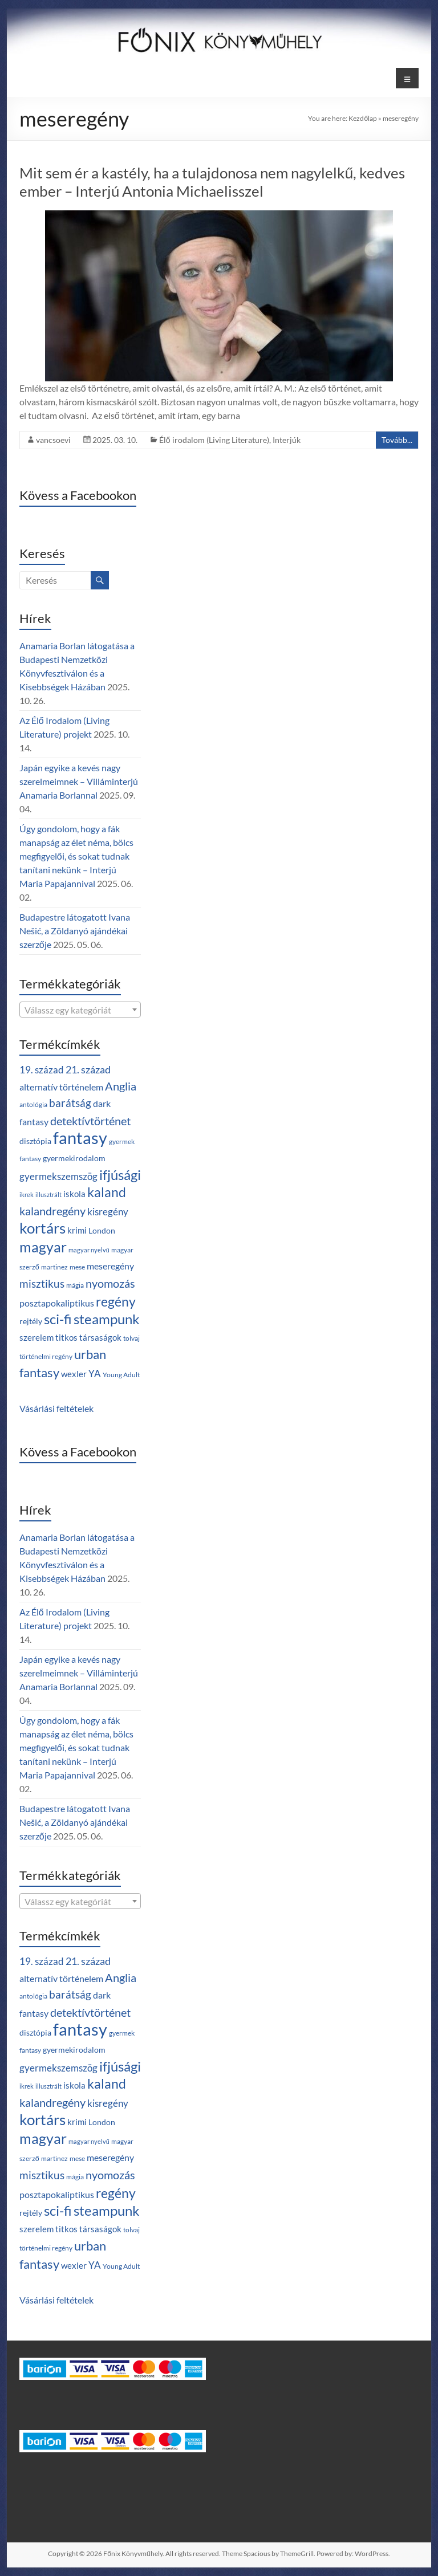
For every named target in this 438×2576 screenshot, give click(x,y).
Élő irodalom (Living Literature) (214, 440)
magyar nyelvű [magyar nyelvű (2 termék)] (89, 1250)
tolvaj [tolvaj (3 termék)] (131, 1338)
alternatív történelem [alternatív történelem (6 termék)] (61, 1086)
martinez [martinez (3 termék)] (54, 1267)
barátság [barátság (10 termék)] (70, 1102)
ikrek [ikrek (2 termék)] (26, 1194)
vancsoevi (53, 440)
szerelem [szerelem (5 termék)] (36, 1337)
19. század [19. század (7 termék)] (41, 1070)
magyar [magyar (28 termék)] (43, 1246)
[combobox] (80, 1010)
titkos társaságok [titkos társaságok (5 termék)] (88, 1337)
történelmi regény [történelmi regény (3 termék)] (45, 1356)
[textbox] (80, 1010)
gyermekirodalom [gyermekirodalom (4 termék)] (74, 1158)
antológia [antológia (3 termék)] (33, 1104)
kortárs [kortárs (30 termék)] (42, 1227)
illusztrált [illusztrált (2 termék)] (48, 1194)
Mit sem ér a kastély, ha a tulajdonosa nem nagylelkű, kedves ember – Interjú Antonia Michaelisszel (212, 182)
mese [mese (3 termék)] (77, 1267)
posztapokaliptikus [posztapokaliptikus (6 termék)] (56, 1302)
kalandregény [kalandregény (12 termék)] (52, 1211)
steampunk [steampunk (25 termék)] (107, 1319)
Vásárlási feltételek (56, 1408)
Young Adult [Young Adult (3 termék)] (121, 1374)
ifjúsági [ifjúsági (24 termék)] (120, 1174)
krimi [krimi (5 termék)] (77, 1230)
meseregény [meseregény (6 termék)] (110, 1265)
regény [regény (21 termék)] (116, 1301)
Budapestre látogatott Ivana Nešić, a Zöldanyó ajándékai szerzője (74, 930)
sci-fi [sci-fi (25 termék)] (58, 1319)
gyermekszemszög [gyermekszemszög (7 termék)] (58, 1176)
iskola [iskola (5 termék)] (74, 1194)
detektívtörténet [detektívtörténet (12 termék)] (90, 1121)
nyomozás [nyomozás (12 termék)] (110, 1283)
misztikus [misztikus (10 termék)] (41, 1283)
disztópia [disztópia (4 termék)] (35, 1141)
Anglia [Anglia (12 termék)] (120, 1086)
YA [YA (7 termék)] (94, 1373)
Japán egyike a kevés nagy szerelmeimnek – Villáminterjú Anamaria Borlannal (78, 781)
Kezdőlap (362, 118)
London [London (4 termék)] (101, 1230)
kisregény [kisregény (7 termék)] (107, 1212)
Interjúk (287, 440)
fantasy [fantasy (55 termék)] (80, 1137)
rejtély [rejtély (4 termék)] (30, 1321)
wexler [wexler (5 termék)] (74, 1374)
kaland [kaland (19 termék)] (106, 1192)
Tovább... (397, 440)
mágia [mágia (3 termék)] (75, 1285)
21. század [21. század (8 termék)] (88, 1070)
